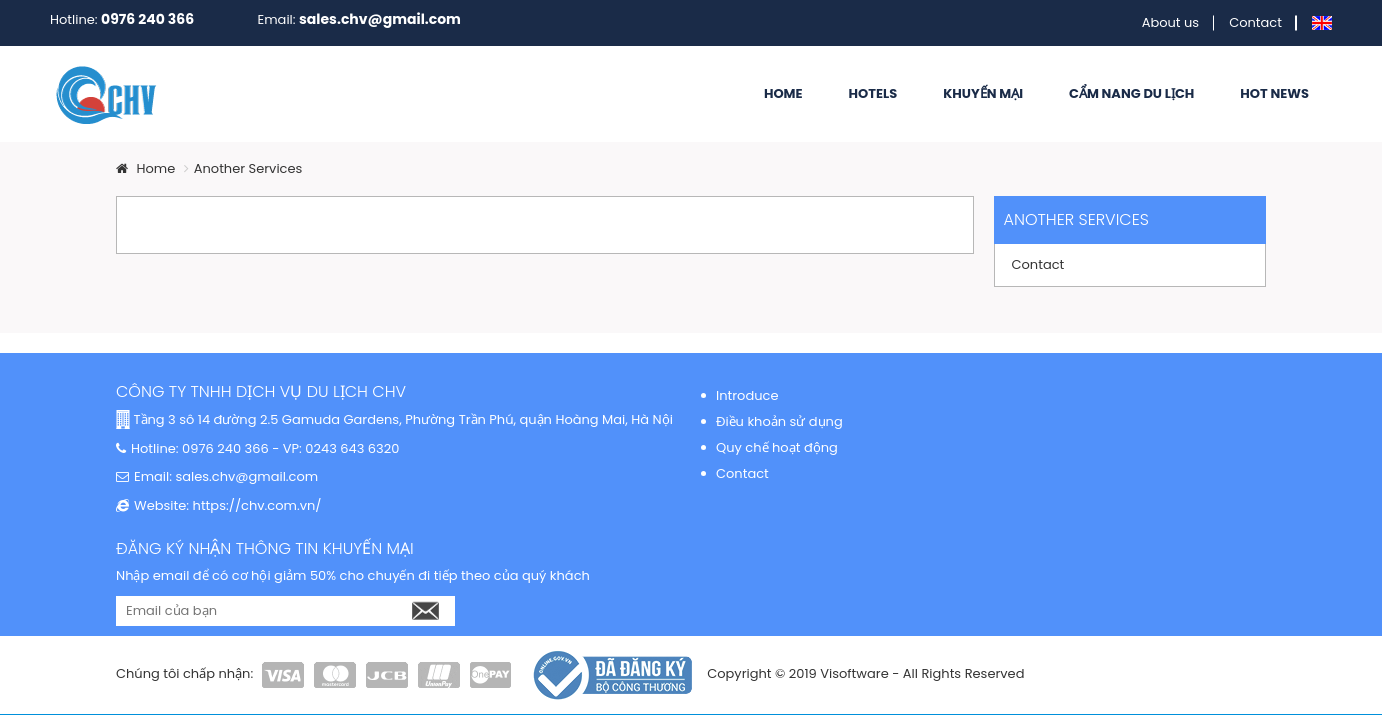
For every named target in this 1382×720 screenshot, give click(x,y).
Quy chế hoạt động (777, 447)
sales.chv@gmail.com (380, 19)
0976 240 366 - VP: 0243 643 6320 (289, 448)
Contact (1255, 22)
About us (1171, 22)
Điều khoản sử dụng (779, 421)
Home (145, 168)
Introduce (747, 395)
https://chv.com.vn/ (255, 505)
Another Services (248, 168)
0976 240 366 (147, 19)
